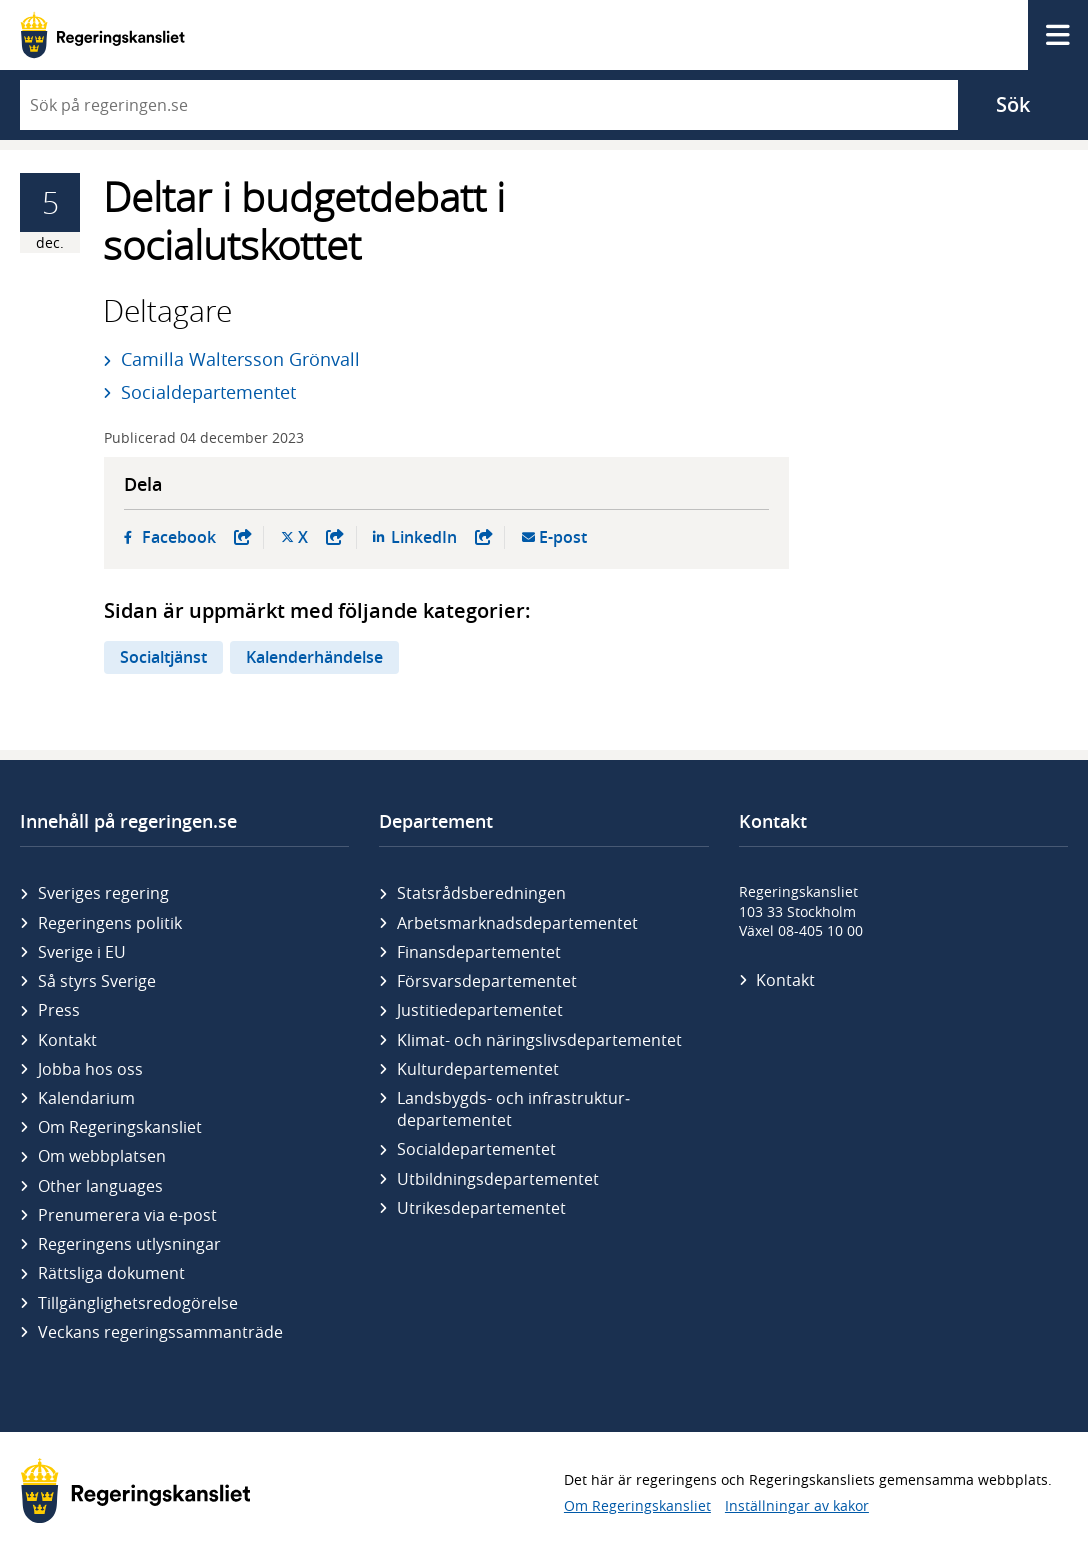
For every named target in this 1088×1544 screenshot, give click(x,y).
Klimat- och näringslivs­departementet (539, 1040)
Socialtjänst (163, 657)
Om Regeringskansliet (120, 1127)
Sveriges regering (103, 893)
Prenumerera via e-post (127, 1215)
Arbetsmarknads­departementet (517, 923)
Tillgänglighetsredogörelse (138, 1303)
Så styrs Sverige (97, 981)
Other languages (100, 1186)
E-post (563, 537)
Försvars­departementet (487, 981)
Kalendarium (86, 1098)
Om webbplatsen (102, 1156)
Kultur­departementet (478, 1069)
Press (59, 1010)
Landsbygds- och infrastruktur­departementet (513, 1109)
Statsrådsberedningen (481, 893)
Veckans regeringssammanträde (160, 1332)
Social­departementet (476, 1149)
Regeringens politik (110, 923)
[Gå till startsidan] (102, 35)
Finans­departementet (479, 952)
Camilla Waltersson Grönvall (240, 359)
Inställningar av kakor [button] (797, 1505)
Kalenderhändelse (314, 657)
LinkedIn (442, 537)
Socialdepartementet (208, 392)
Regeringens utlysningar (129, 1244)
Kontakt (67, 1040)
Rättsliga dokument (111, 1273)
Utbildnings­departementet (498, 1179)
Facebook (197, 537)
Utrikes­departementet (481, 1208)
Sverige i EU (82, 952)
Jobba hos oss (90, 1069)
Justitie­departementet (480, 1010)
